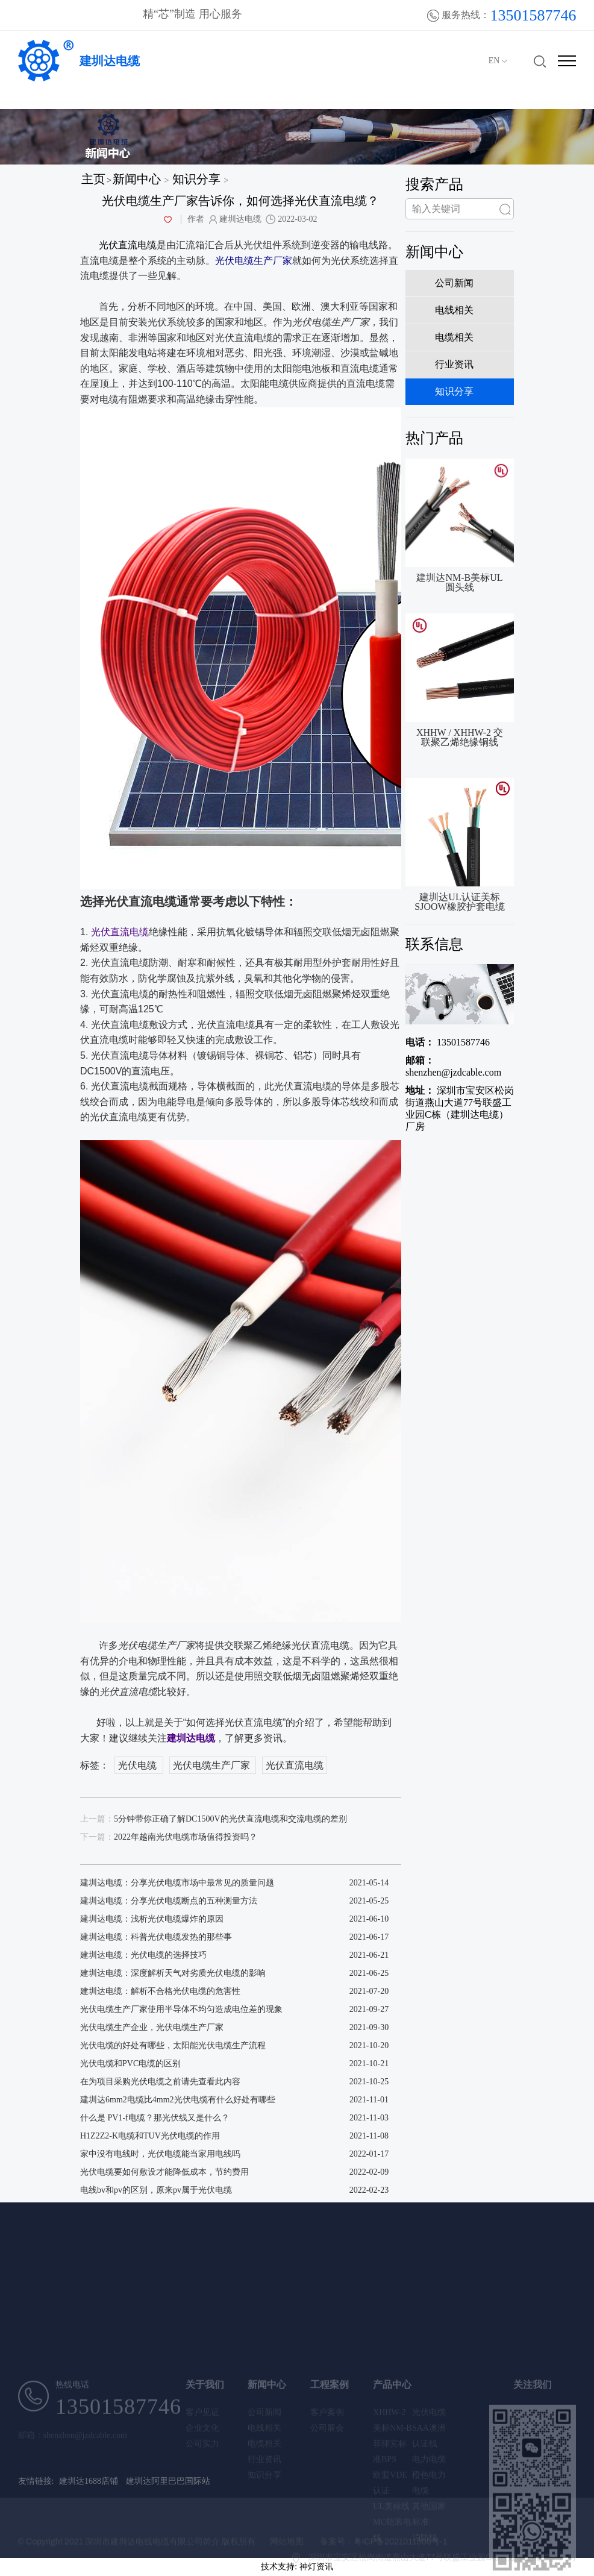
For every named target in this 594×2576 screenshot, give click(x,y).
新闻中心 (137, 179)
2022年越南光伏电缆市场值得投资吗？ (168, 1836)
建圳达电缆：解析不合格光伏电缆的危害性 (160, 1991)
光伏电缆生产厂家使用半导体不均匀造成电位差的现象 (181, 2009)
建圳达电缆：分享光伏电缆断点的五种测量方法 (168, 1900)
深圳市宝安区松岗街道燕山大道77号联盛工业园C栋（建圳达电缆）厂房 (459, 1108)
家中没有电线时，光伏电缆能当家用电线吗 (160, 2153)
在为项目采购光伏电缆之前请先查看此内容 (160, 2081)
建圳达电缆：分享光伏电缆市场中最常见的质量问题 (177, 1882)
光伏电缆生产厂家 (212, 1765)
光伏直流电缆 (295, 1765)
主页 (93, 179)
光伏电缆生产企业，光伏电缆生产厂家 (152, 2027)
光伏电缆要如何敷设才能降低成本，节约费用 (164, 2171)
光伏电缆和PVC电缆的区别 (130, 2063)
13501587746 (447, 1042)
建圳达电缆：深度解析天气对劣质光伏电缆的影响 (173, 1973)
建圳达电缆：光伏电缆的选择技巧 (143, 1955)
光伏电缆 (138, 1765)
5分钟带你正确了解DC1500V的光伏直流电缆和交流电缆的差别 (213, 1818)
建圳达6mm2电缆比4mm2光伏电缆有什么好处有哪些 (177, 2099)
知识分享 (196, 179)
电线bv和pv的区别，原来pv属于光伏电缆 (156, 2190)
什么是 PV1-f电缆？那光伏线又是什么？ (155, 2117)
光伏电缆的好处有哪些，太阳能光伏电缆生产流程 (173, 2045)
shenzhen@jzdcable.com (453, 1066)
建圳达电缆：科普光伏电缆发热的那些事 (156, 1936)
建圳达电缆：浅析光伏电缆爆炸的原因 (152, 1918)
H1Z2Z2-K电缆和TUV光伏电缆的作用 (150, 2135)
